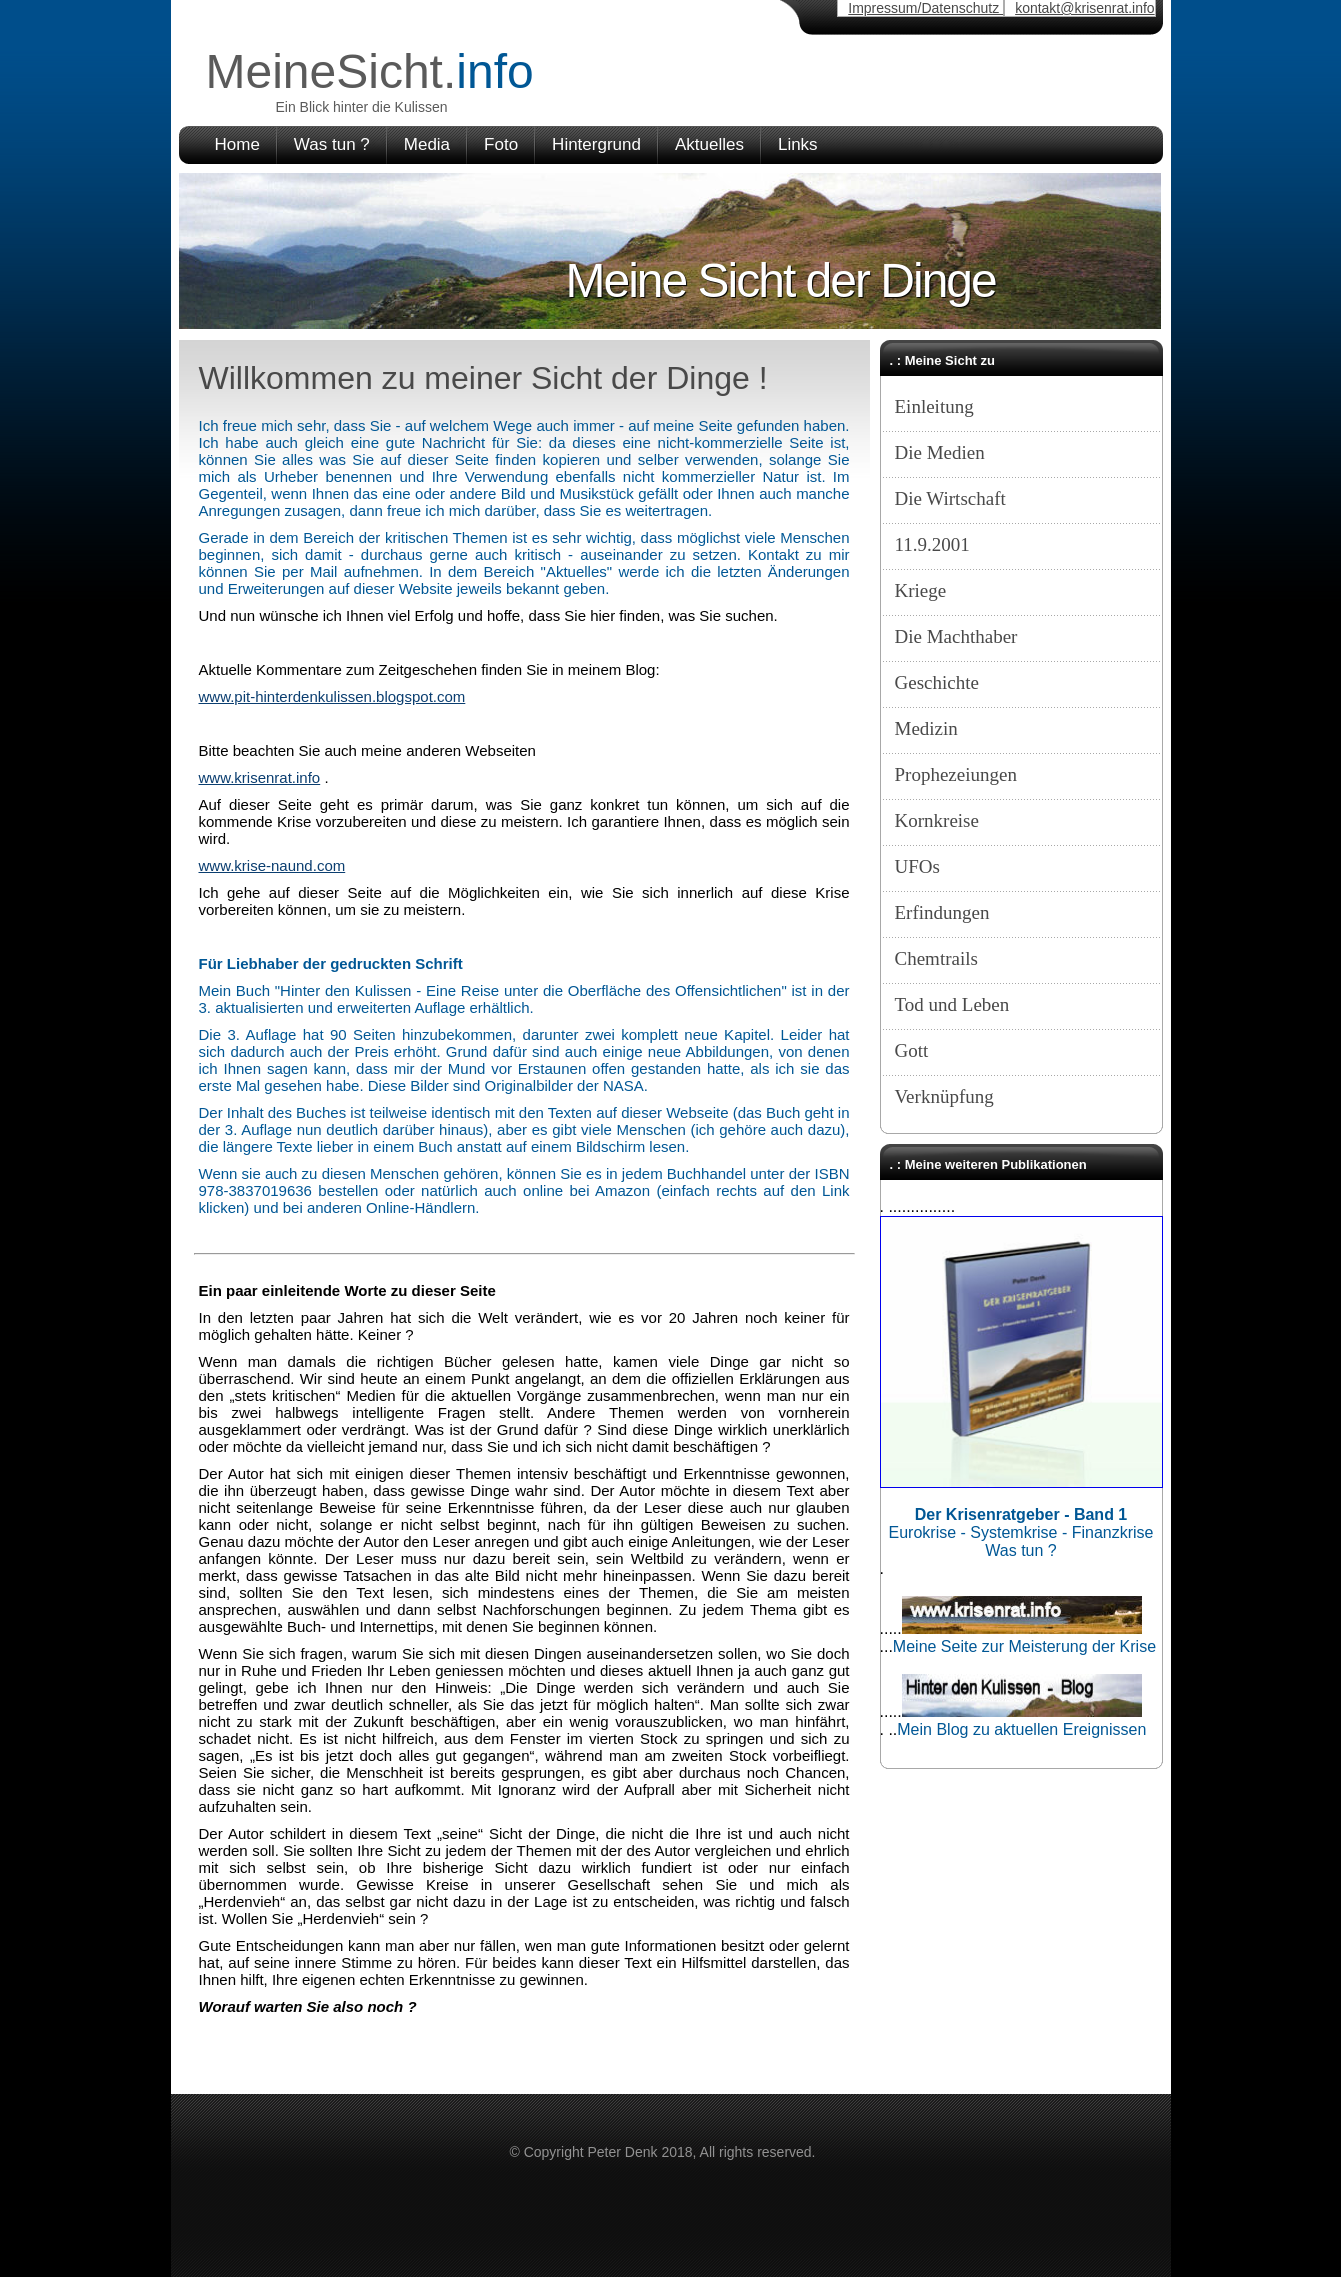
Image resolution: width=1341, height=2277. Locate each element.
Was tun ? (332, 144)
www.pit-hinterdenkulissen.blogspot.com (332, 696)
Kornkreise (937, 820)
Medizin (926, 728)
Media (427, 144)
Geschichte (937, 682)
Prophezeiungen (956, 774)
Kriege (921, 590)
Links (798, 144)
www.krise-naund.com (272, 865)
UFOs (917, 866)
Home (237, 144)
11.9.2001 (932, 544)
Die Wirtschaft (950, 498)
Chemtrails (936, 958)
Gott (912, 1050)
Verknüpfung (944, 1096)
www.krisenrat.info (260, 777)
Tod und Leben (952, 1004)
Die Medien (940, 452)
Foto (501, 144)
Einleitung (934, 406)
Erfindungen (942, 912)
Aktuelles (709, 144)
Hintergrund (596, 144)
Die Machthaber (956, 636)
